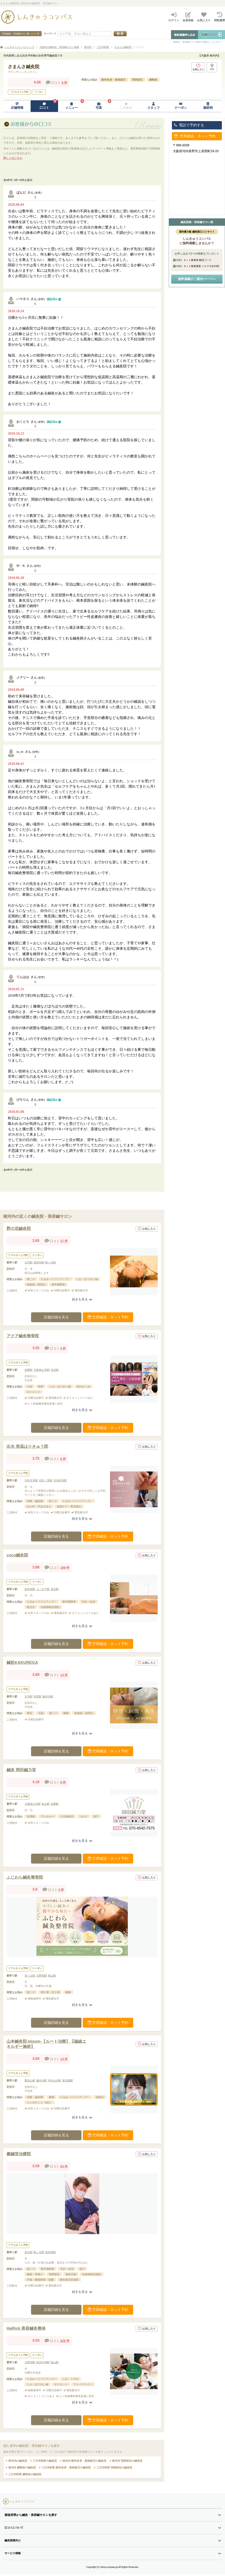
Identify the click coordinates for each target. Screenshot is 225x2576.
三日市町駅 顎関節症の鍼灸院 (114, 2467)
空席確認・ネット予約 (108, 1317)
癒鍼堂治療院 (19, 2154)
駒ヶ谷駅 (50, 1262)
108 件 (65, 1567)
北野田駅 (41, 1975)
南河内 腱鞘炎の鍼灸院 (21, 2467)
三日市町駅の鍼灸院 (44, 2460)
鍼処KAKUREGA (22, 1662)
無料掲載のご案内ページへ (197, 279)
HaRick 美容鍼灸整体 (26, 2328)
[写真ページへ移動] (98, 106)
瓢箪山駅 (30, 2080)
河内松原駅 (60, 1480)
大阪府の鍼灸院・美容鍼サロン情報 (59, 47)
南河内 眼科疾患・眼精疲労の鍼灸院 (84, 2460)
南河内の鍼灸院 (17, 2460)
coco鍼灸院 (17, 1555)
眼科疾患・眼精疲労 (113, 79)
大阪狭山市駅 (42, 1370)
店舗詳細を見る (56, 1317)
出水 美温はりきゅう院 (27, 1446)
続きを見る (82, 1299)
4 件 (63, 1348)
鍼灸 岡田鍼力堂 (21, 1770)
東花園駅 (67, 2080)
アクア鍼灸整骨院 (23, 1336)
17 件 (64, 1241)
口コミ (140, 47)
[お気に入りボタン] (198, 67)
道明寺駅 (39, 1262)
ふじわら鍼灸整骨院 (25, 1877)
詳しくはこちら (12, 158)
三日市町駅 (103, 47)
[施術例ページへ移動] (208, 106)
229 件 (65, 2341)
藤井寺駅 (48, 1696)
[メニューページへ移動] (71, 106)
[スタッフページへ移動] (153, 106)
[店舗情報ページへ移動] (17, 106)
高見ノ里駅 (45, 1480)
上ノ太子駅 (43, 1589)
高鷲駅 (38, 1696)
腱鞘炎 (153, 79)
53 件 (64, 2166)
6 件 (63, 1459)
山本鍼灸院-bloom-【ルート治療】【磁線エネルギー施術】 (46, 2044)
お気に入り (147, 1229)
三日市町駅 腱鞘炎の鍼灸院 (24, 2474)
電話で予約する (189, 125)
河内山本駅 (54, 2080)
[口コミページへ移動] (44, 106)
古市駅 (29, 1262)
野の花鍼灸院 (19, 1228)
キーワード (50, 33)
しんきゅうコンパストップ (19, 47)
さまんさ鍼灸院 (123, 47)
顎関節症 (137, 79)
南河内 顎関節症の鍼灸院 (127, 2460)
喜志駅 (55, 1589)
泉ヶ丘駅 (30, 1975)
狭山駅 (46, 1803)
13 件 (64, 1675)
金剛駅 (29, 1370)
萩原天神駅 (43, 2362)
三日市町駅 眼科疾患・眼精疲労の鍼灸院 (66, 2467)
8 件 (65, 82)
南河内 (88, 47)
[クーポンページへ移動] (180, 106)
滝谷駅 (55, 1370)
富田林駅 (30, 1589)
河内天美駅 (31, 1480)
